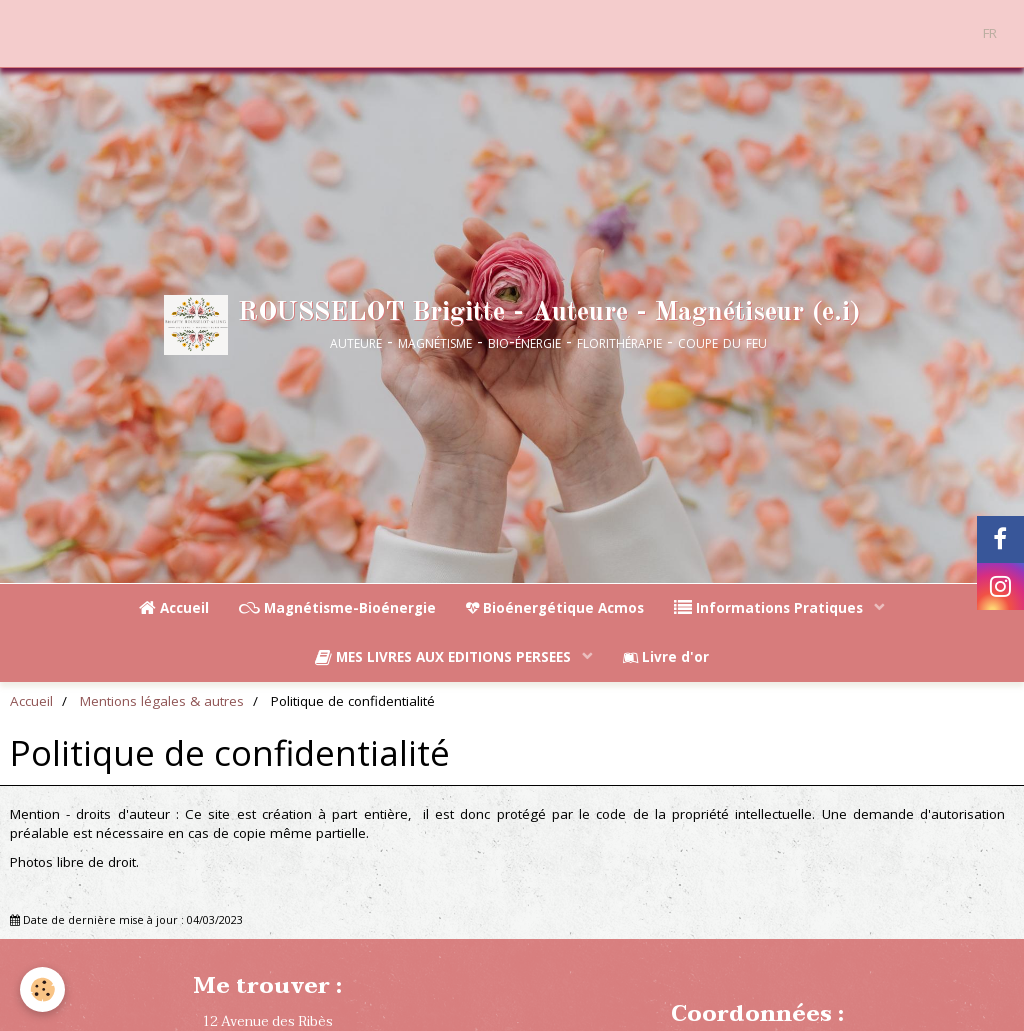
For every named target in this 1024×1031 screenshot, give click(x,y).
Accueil (174, 608)
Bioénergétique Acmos (555, 608)
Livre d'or (666, 657)
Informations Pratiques (770, 608)
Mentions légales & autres (162, 701)
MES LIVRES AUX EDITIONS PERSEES (445, 657)
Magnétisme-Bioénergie (337, 608)
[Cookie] (42, 989)
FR (990, 33)
